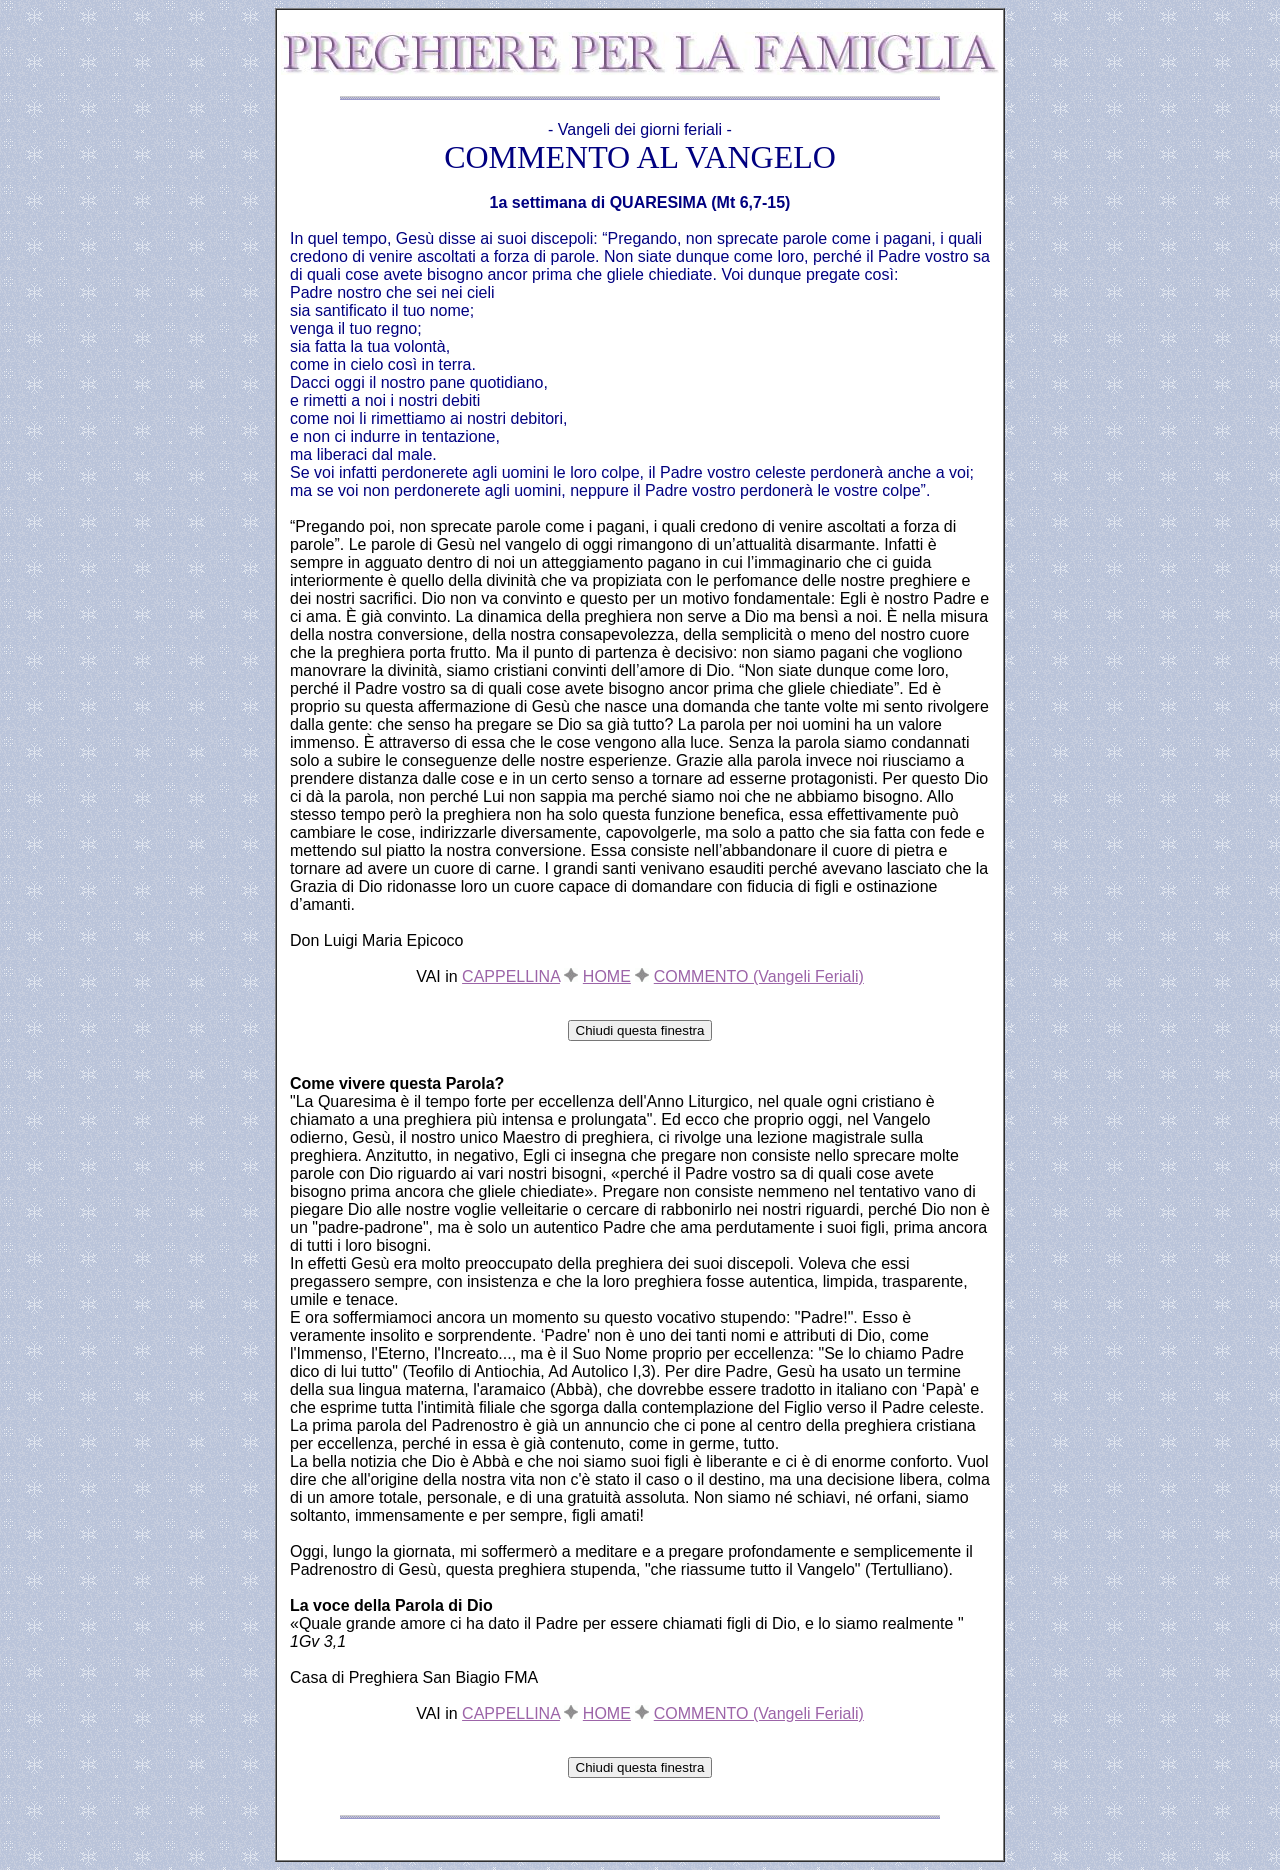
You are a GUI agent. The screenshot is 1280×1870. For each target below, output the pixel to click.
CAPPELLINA (511, 976)
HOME (607, 976)
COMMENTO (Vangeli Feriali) (759, 976)
